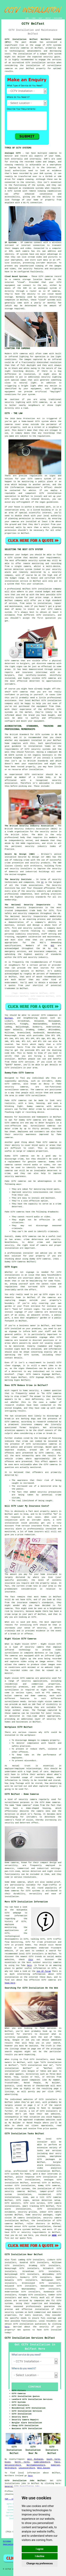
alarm (19, 1529)
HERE (54, 2235)
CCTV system (54, 54)
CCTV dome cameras (50, 1802)
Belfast (9, 1018)
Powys (57, 2462)
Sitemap (7, 2541)
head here (10, 1983)
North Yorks (22, 2462)
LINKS (33, 18)
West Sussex (43, 2468)
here (29, 1965)
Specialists (9, 2544)
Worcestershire (13, 2465)
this (30, 1960)
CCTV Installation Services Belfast (30, 2338)
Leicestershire (27, 2468)
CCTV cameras (40, 402)
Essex (8, 2462)
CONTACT (48, 18)
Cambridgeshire (42, 2462)
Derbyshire (10, 2468)
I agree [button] (39, 2549)
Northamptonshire (36, 2465)
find (13, 2260)
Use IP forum (44, 1971)
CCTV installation (23, 2324)
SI (42, 882)
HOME (27, 18)
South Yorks (53, 2459)
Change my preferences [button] (39, 2563)
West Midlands (35, 2459)
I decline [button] (39, 2556)
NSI (52, 946)
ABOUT (40, 18)
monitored (35, 1467)
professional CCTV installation (32, 2171)
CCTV (41, 276)
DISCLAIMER (58, 18)
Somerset (55, 2465)
